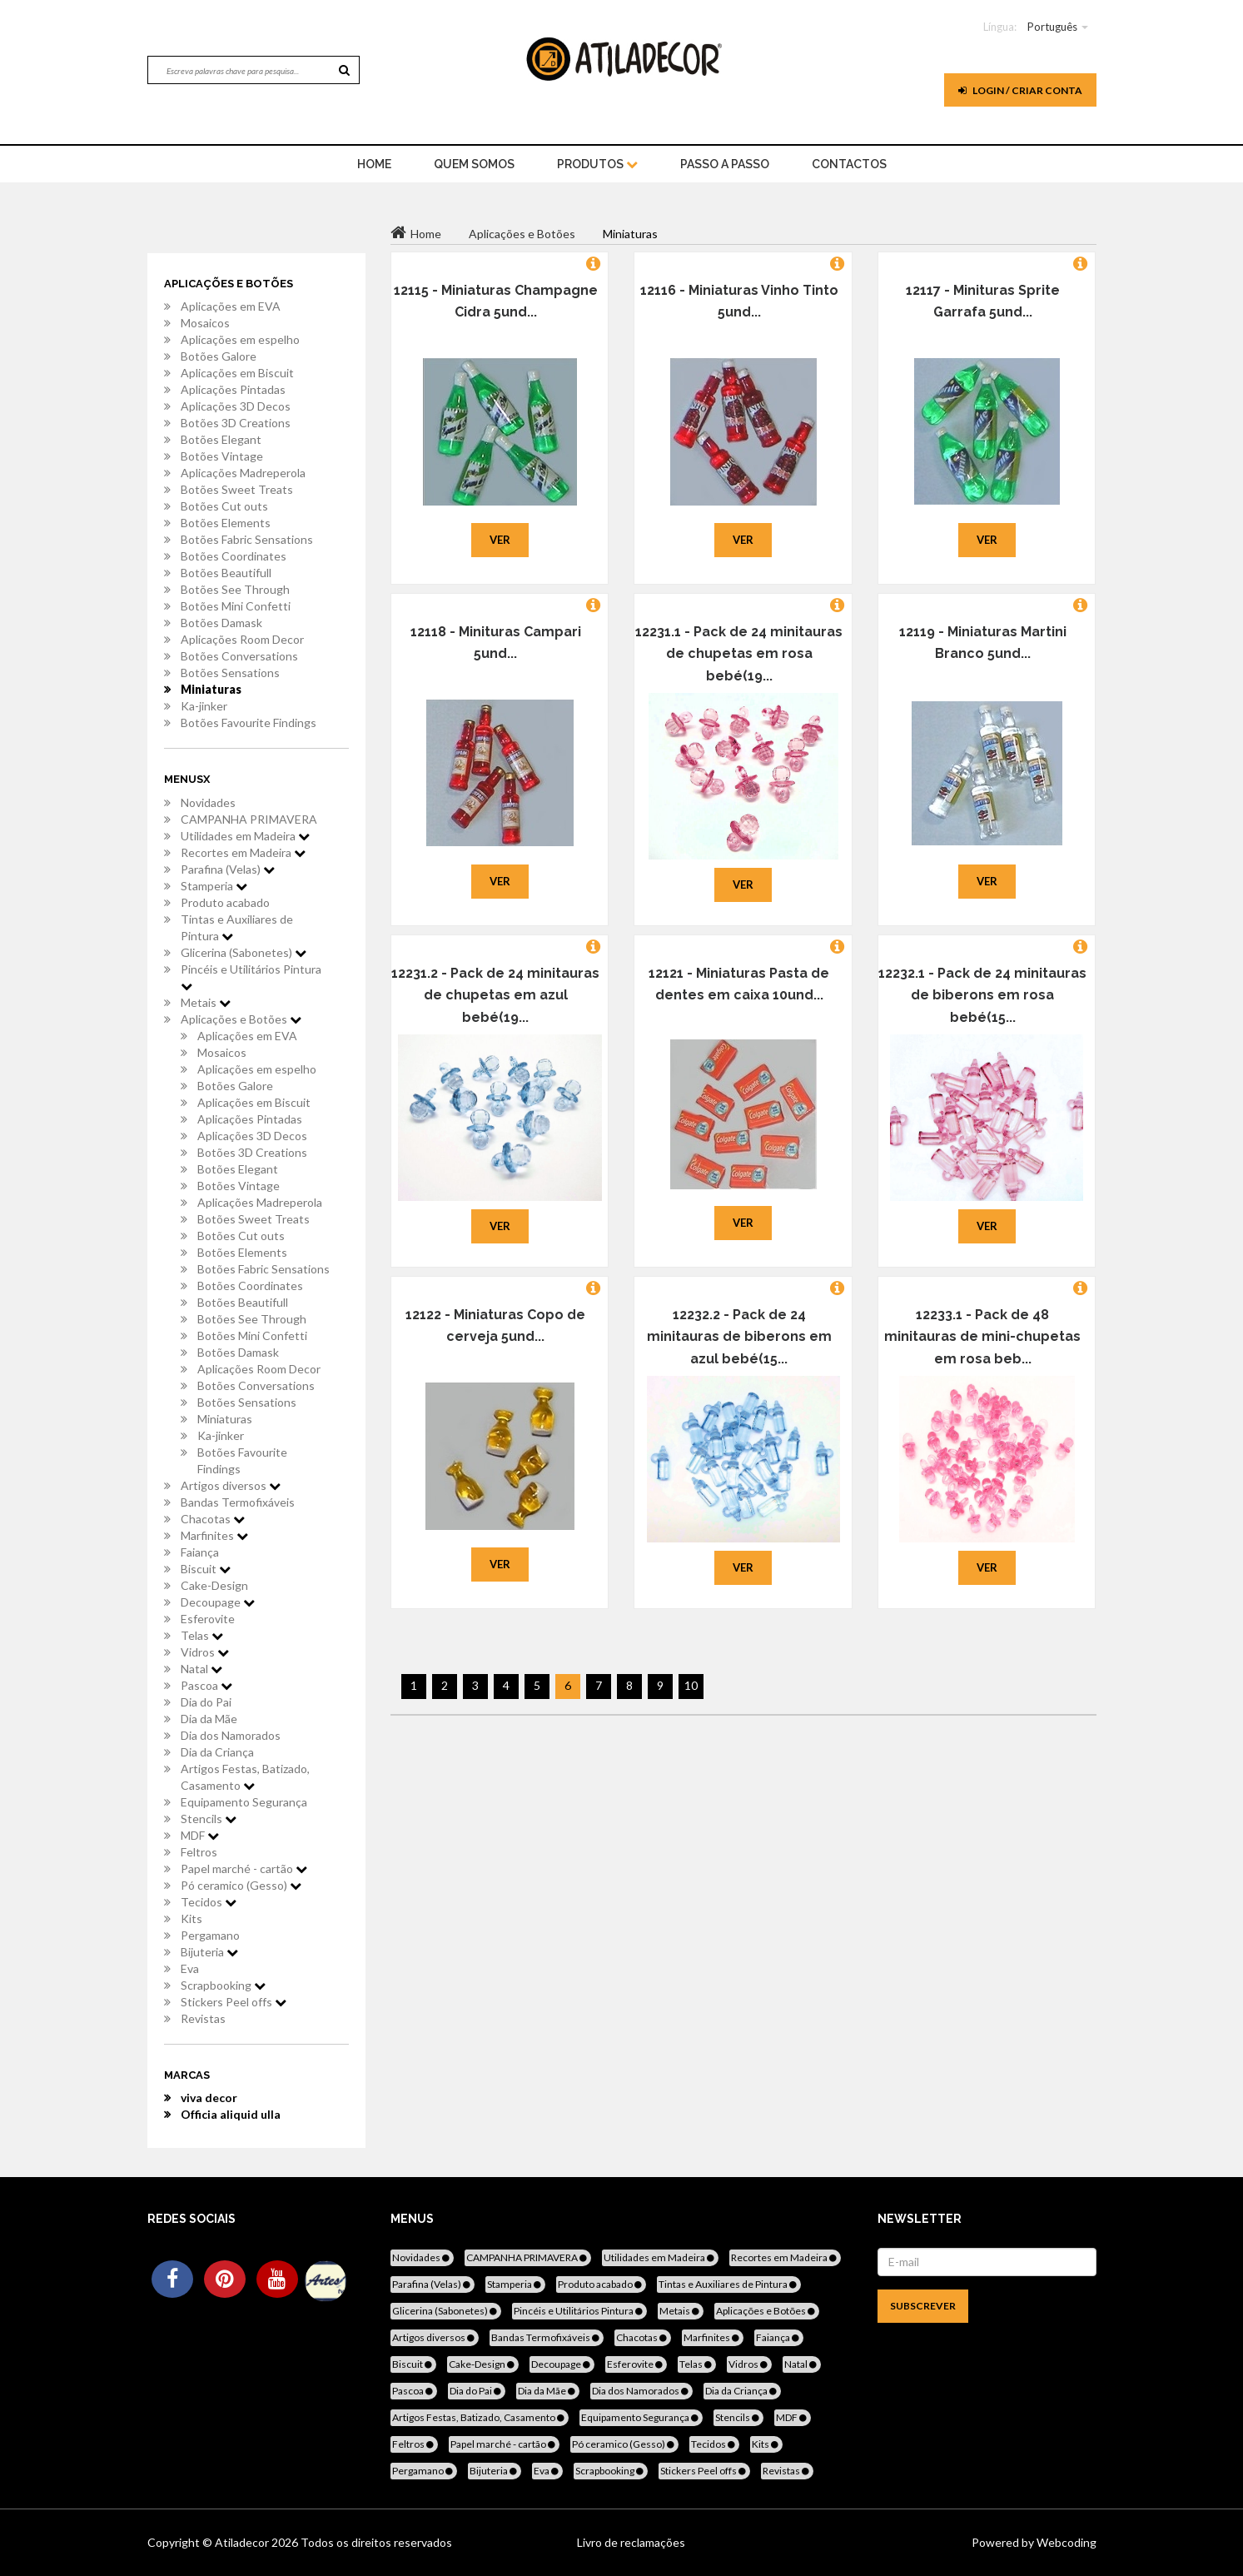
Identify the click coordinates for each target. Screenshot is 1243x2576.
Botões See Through (235, 589)
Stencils (208, 1818)
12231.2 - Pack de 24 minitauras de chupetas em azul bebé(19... (495, 995)
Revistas (203, 2018)
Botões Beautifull (226, 573)
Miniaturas (211, 689)
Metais (206, 1002)
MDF (200, 1835)
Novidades (208, 802)
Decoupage (218, 1602)
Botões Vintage (222, 456)
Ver (500, 539)
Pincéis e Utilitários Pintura (251, 977)
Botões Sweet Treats (237, 489)
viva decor (209, 2097)
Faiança (200, 1552)
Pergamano (210, 1935)
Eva (190, 1968)
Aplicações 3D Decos (236, 406)
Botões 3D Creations (236, 423)
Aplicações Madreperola (243, 473)
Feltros (199, 1852)
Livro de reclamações (631, 2542)
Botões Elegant (221, 439)
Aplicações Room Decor (242, 639)
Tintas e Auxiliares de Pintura (237, 927)
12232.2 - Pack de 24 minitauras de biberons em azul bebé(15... (739, 1337)
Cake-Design (214, 1585)
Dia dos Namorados (231, 1735)
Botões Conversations (239, 656)
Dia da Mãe (209, 1719)
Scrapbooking (223, 1985)
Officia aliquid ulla (231, 2114)
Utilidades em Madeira (245, 836)
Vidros (205, 1652)
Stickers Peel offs (233, 2002)
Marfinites (214, 1535)
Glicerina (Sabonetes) (243, 952)
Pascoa (206, 1685)
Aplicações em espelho (240, 339)
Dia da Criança (217, 1752)
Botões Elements (226, 523)
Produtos (597, 164)
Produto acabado (225, 902)
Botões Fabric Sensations (247, 539)
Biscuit (206, 1569)
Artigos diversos (231, 1485)
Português (1052, 26)
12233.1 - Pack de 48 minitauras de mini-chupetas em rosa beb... (982, 1337)
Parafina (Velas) (228, 869)
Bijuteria (209, 1952)
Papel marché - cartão (244, 1868)
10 (691, 1685)
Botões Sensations (230, 672)
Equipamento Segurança (244, 1802)
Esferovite (208, 1619)
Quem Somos (474, 164)
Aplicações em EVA (231, 306)
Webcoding (1065, 2542)
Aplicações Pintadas (233, 389)
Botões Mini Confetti (236, 606)
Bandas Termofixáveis (238, 1502)
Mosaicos (205, 323)
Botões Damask (221, 622)
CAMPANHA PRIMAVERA (249, 819)
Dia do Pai (206, 1702)
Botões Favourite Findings (248, 722)
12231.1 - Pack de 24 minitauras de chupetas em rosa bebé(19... (739, 654)
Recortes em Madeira (243, 852)
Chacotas (213, 1519)
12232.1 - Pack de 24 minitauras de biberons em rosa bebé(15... (982, 995)
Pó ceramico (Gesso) (241, 1885)
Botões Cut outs (224, 506)
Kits (191, 1918)
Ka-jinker (204, 706)
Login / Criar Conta (1020, 90)
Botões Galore (218, 356)
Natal (201, 1669)
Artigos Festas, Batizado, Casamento (245, 1776)
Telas (202, 1635)
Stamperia (214, 886)
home (374, 164)
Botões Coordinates (233, 556)
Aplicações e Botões (241, 1019)
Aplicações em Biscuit (237, 373)
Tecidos (208, 1902)
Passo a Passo (724, 164)
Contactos (849, 164)
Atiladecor (243, 2542)
